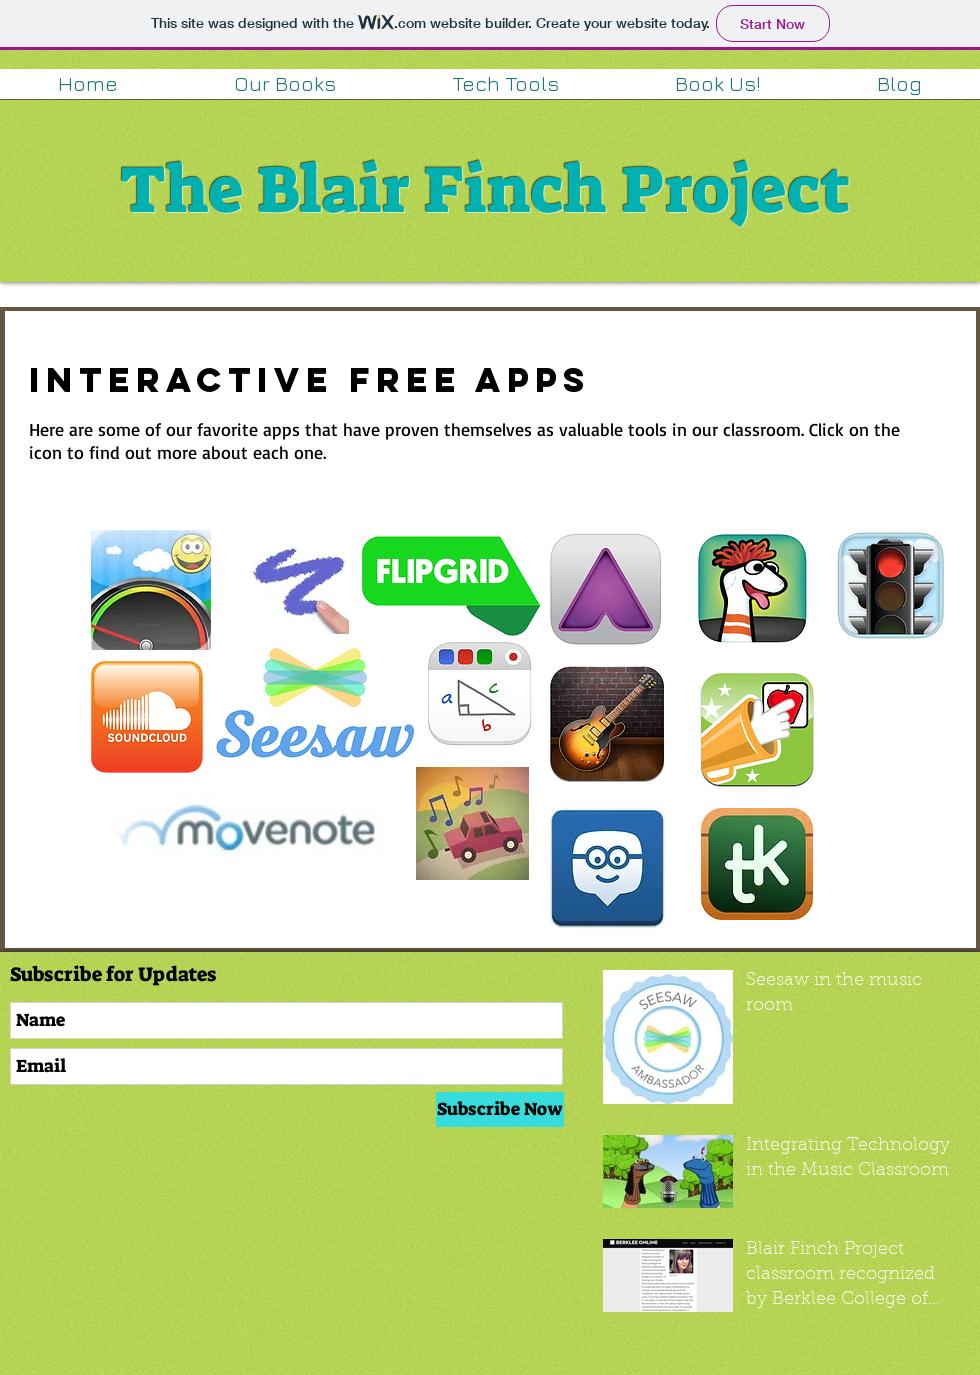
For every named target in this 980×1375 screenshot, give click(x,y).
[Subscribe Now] (500, 1109)
